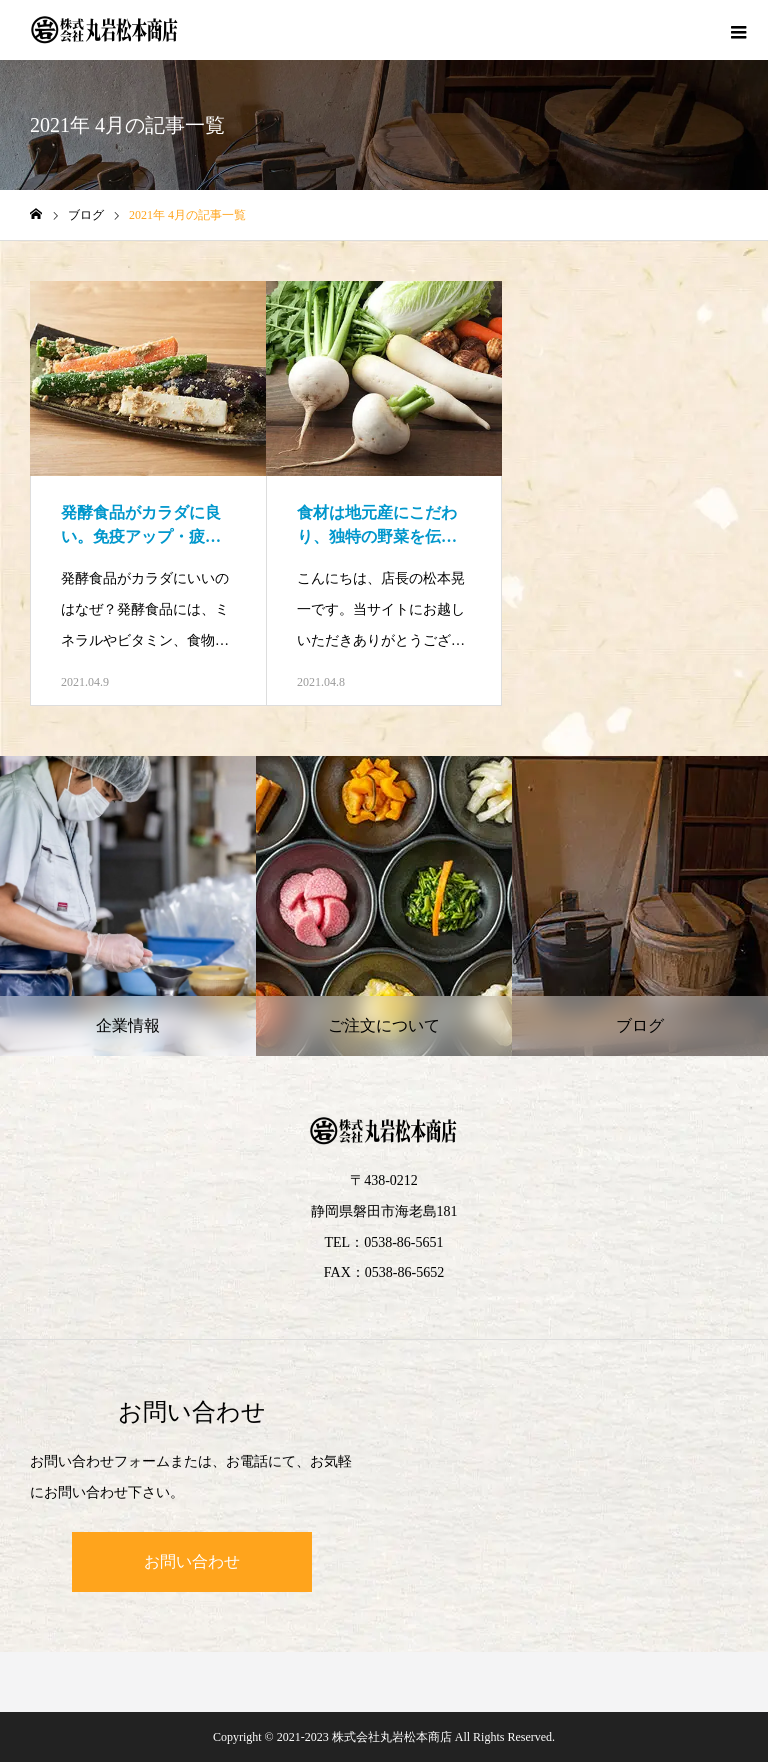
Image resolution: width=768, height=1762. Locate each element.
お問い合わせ (192, 1561)
